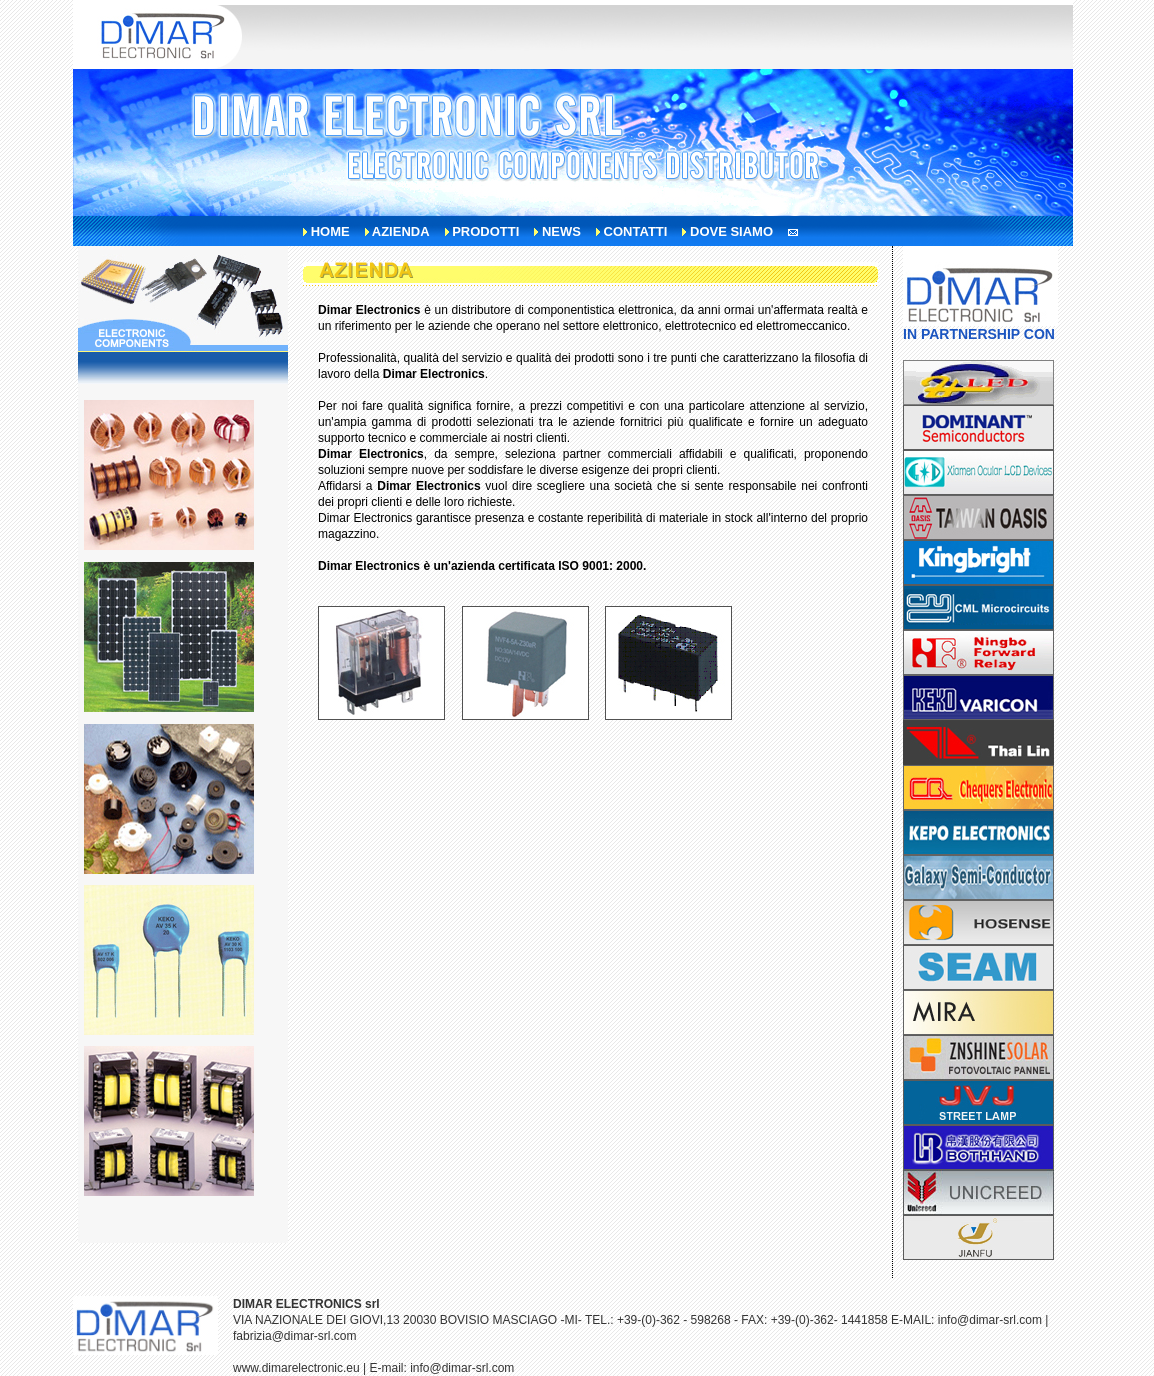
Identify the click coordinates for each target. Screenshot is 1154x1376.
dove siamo (731, 231)
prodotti (485, 231)
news (561, 231)
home (330, 231)
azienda (401, 231)
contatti (636, 231)
